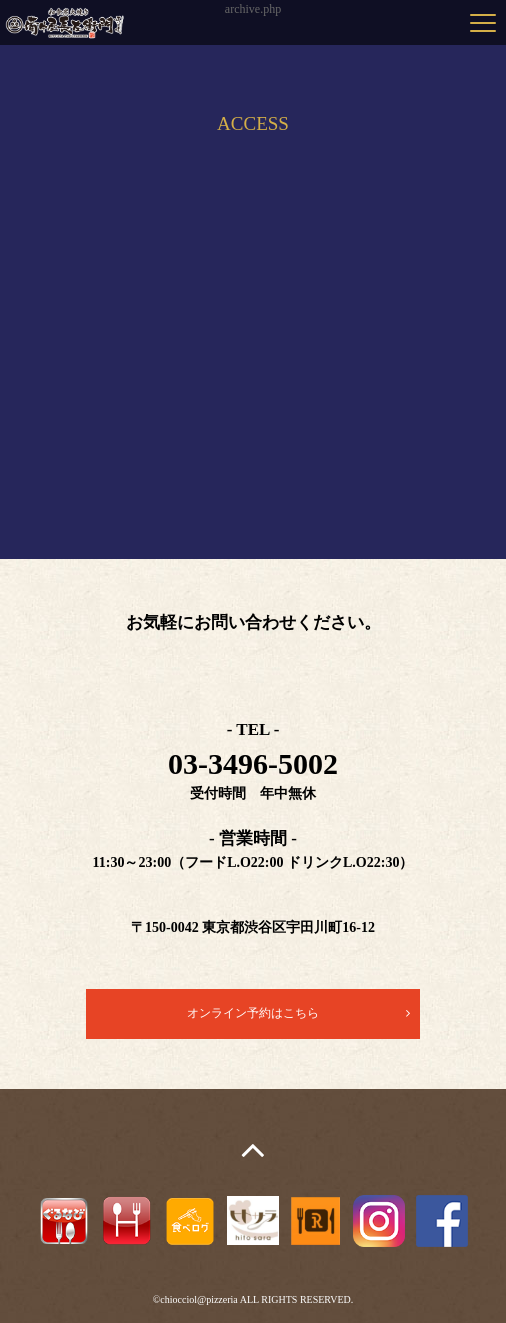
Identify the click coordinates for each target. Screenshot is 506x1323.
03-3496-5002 (253, 763)
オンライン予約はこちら (253, 1013)
